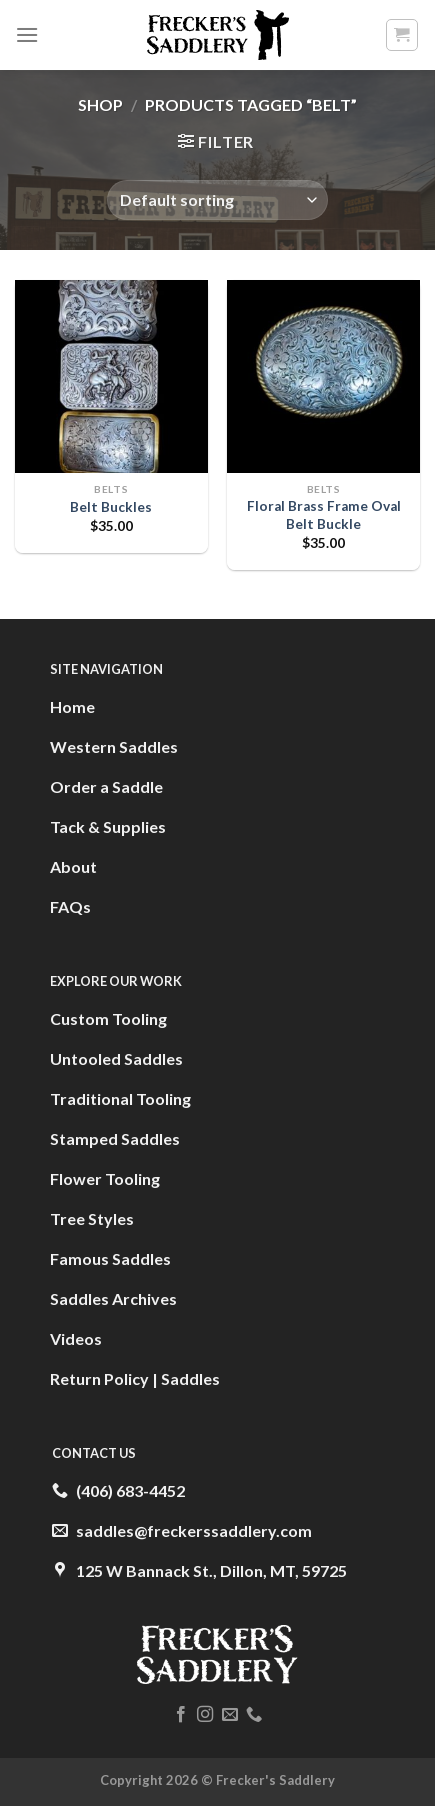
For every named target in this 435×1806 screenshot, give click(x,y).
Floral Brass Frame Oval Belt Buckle (324, 515)
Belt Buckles (111, 507)
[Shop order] (217, 200)
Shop (100, 104)
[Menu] (27, 34)
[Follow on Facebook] (181, 1715)
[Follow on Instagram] (205, 1715)
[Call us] (254, 1715)
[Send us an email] (230, 1715)
